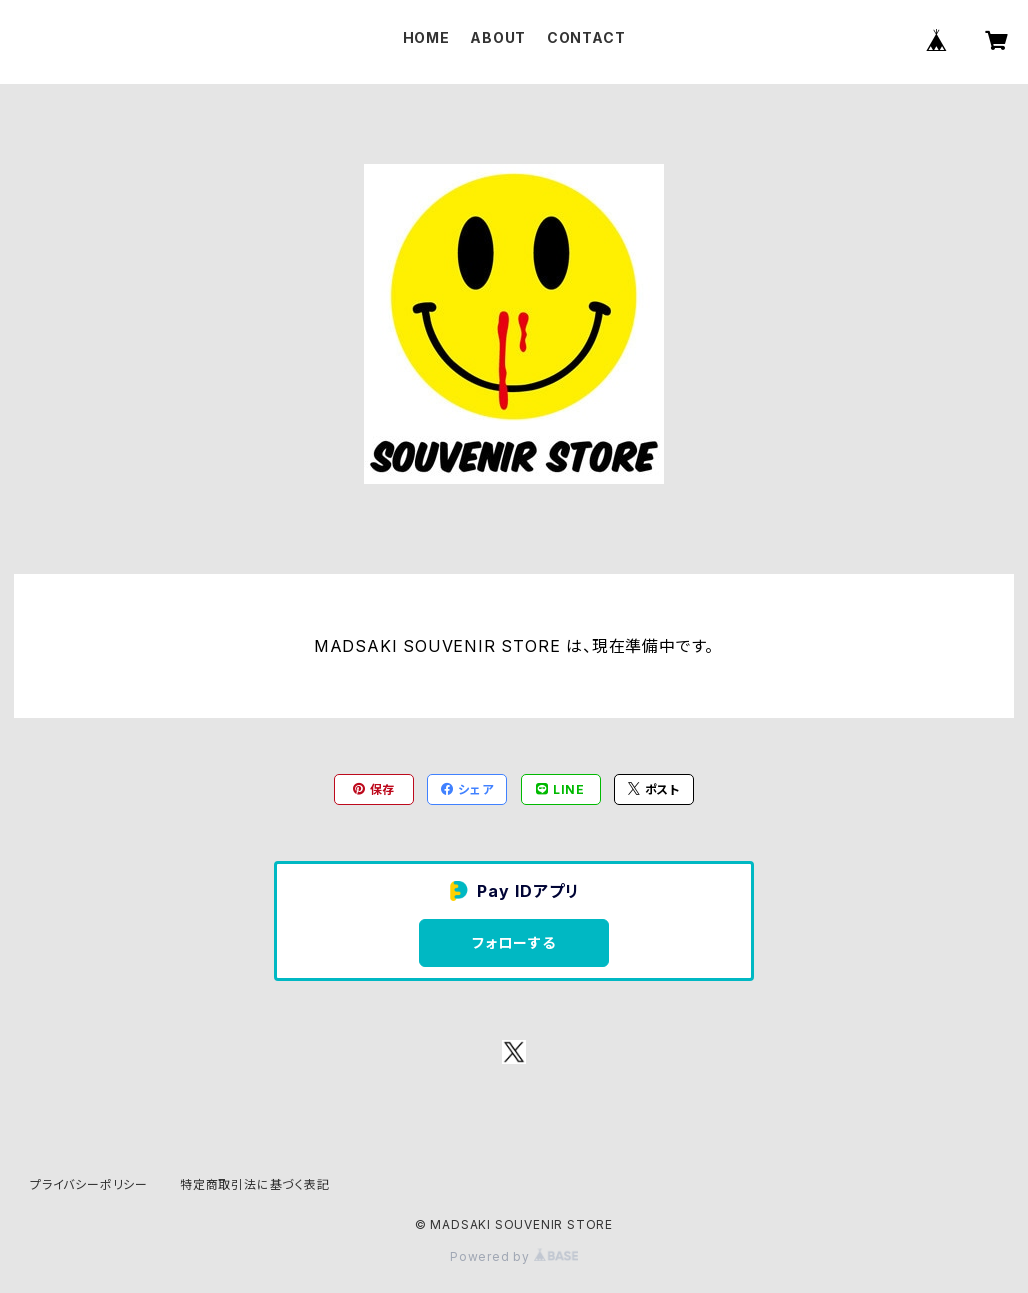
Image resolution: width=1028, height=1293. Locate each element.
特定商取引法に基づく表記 (255, 1184)
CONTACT (586, 37)
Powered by (514, 1256)
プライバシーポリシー (89, 1184)
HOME (426, 37)
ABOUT (498, 37)
